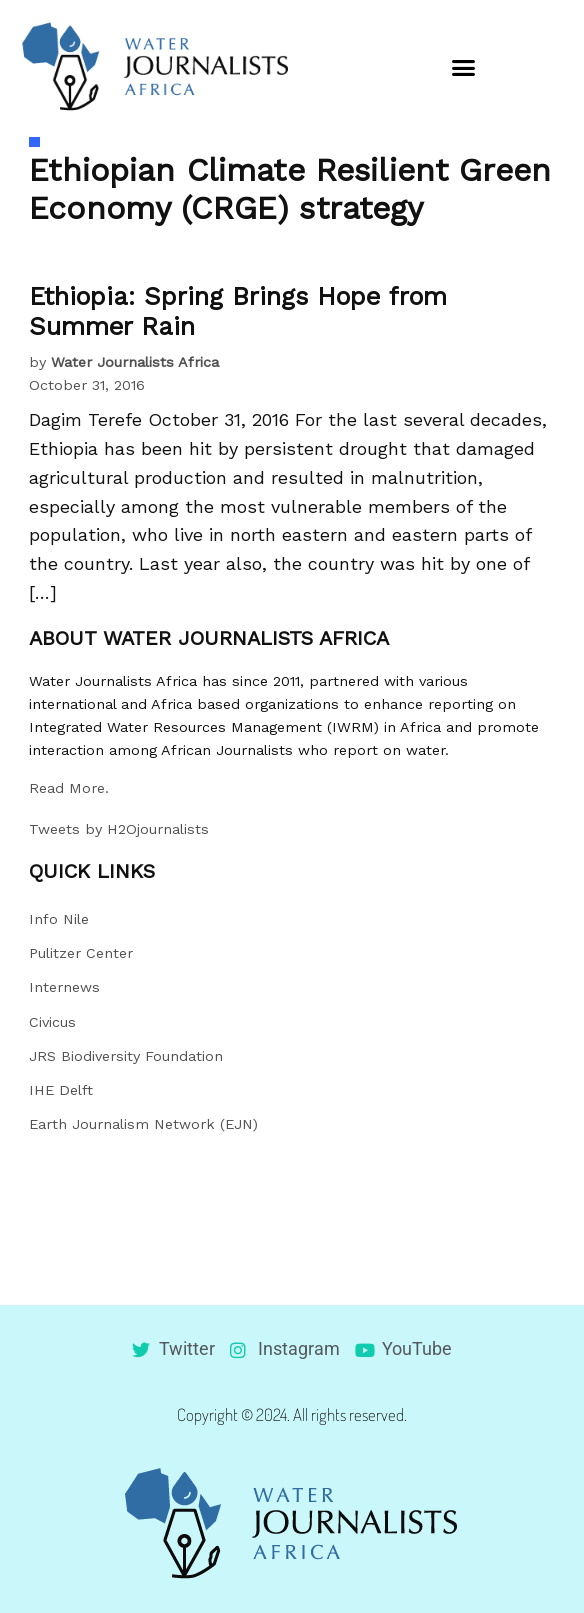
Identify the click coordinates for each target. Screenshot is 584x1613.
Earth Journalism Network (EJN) (143, 1124)
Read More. (69, 788)
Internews (64, 987)
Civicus (52, 1022)
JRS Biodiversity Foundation (126, 1056)
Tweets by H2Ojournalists (119, 829)
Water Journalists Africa (135, 362)
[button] (464, 67)
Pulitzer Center (81, 953)
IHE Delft (61, 1090)
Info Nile (59, 919)
